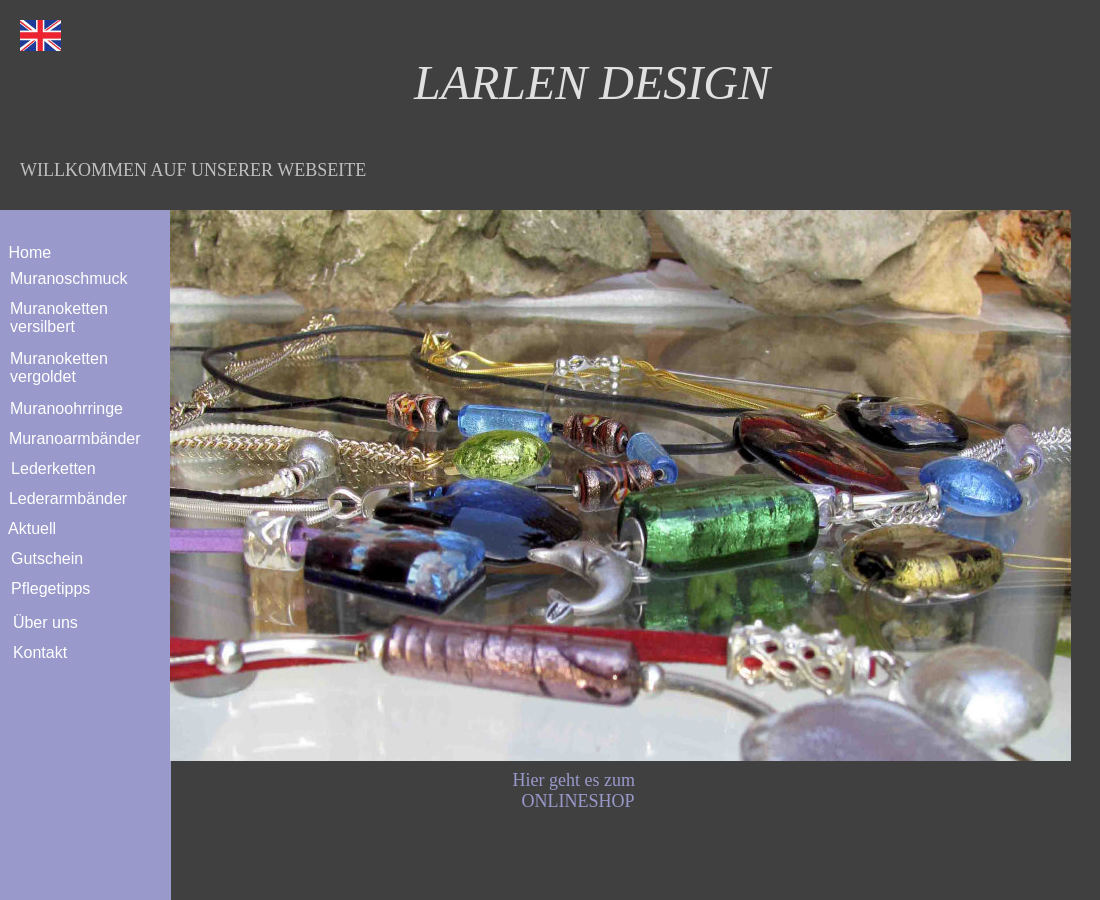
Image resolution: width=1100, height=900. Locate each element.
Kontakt (35, 652)
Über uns (41, 622)
